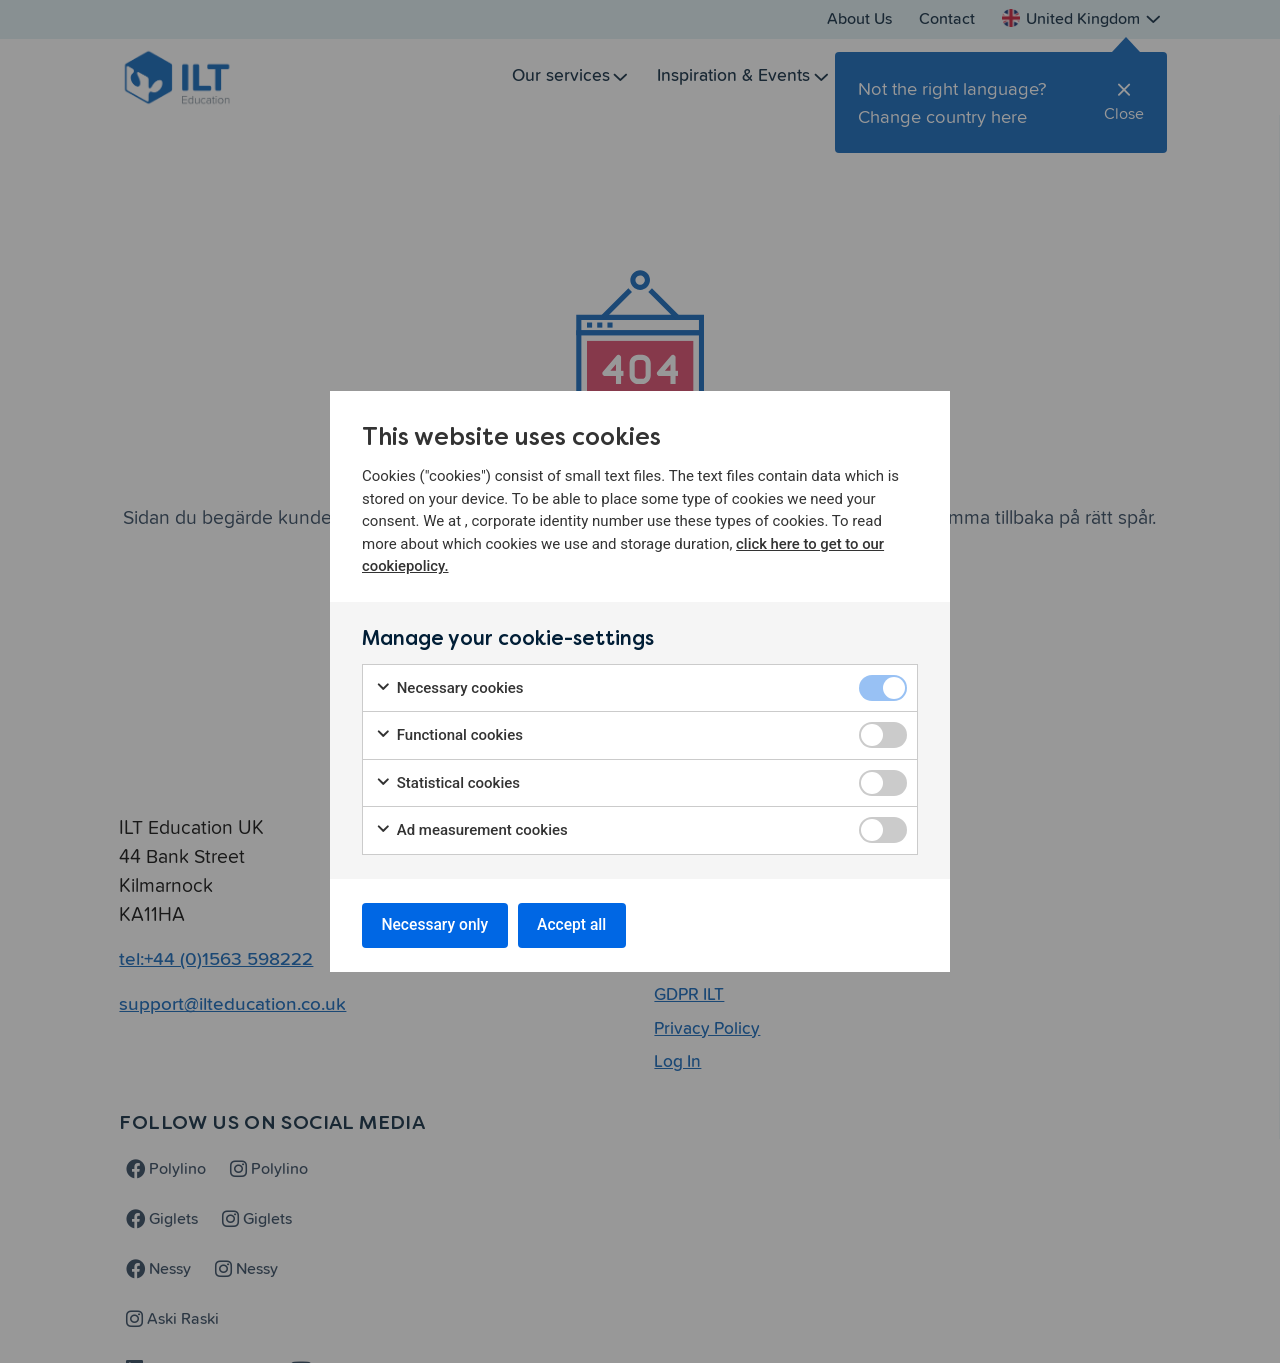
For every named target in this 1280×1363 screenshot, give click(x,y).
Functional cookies (449, 734)
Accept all (579, 924)
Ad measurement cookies (471, 829)
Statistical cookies (447, 781)
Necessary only (437, 924)
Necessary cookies (449, 686)
